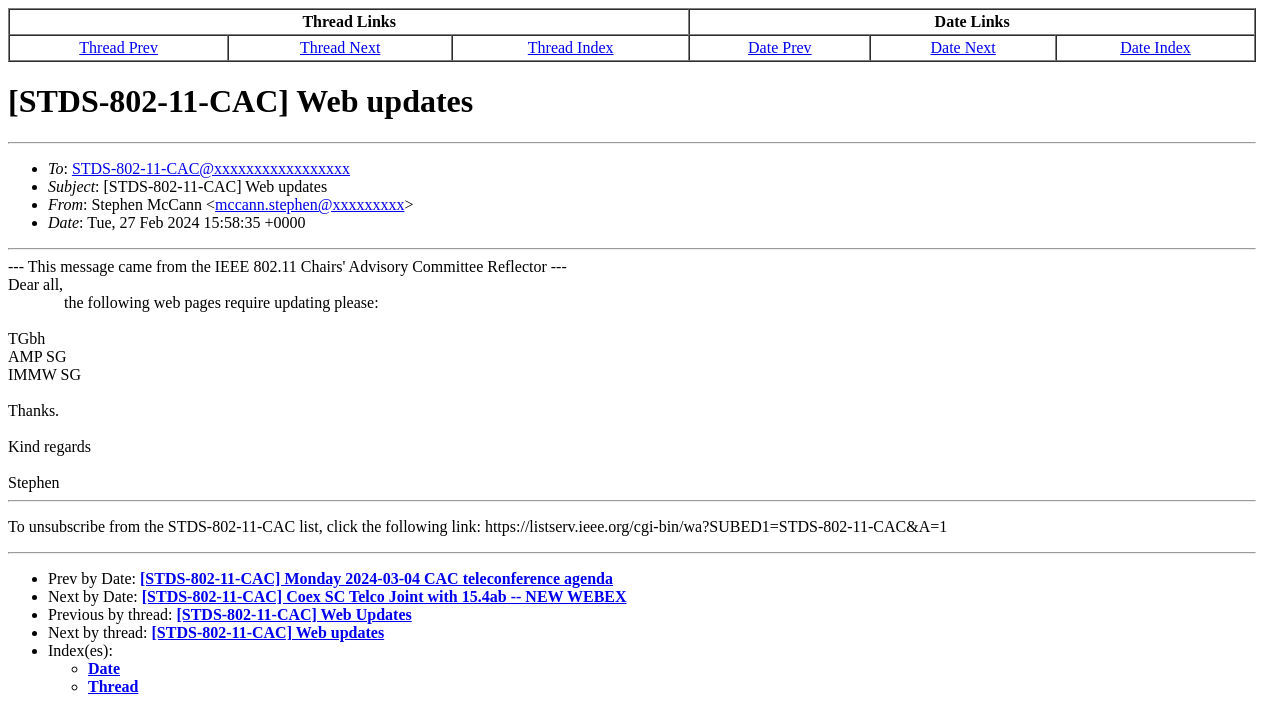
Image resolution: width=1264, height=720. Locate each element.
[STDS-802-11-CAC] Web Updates (293, 614)
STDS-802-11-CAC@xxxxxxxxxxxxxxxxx (211, 168)
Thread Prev (118, 47)
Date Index (1155, 47)
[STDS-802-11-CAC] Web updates (268, 632)
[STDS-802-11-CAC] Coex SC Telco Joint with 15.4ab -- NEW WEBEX (384, 596)
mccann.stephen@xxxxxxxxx (309, 204)
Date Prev (780, 47)
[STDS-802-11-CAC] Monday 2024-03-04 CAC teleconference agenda (376, 578)
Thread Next (340, 47)
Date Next (962, 47)
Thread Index (571, 47)
